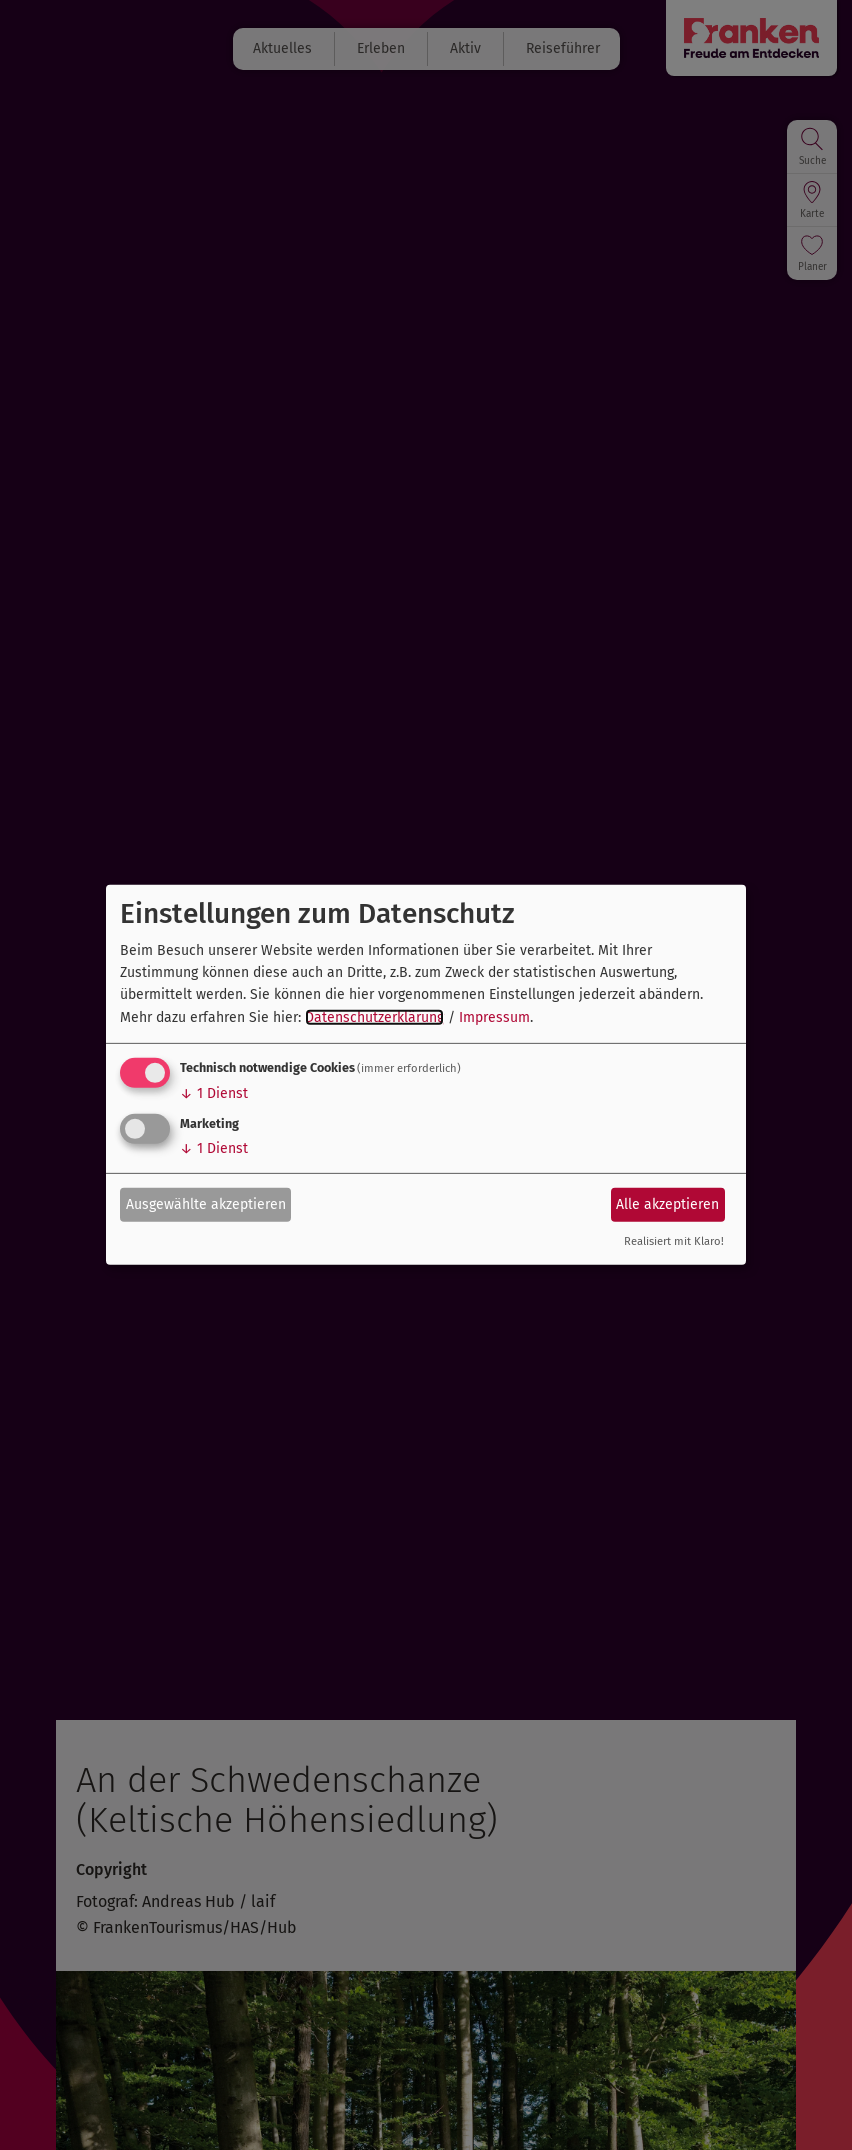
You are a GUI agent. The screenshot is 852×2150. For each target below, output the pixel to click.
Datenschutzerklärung (374, 1017)
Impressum (494, 1017)
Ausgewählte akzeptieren (206, 1203)
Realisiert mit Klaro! (674, 1241)
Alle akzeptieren (667, 1203)
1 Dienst (214, 1093)
